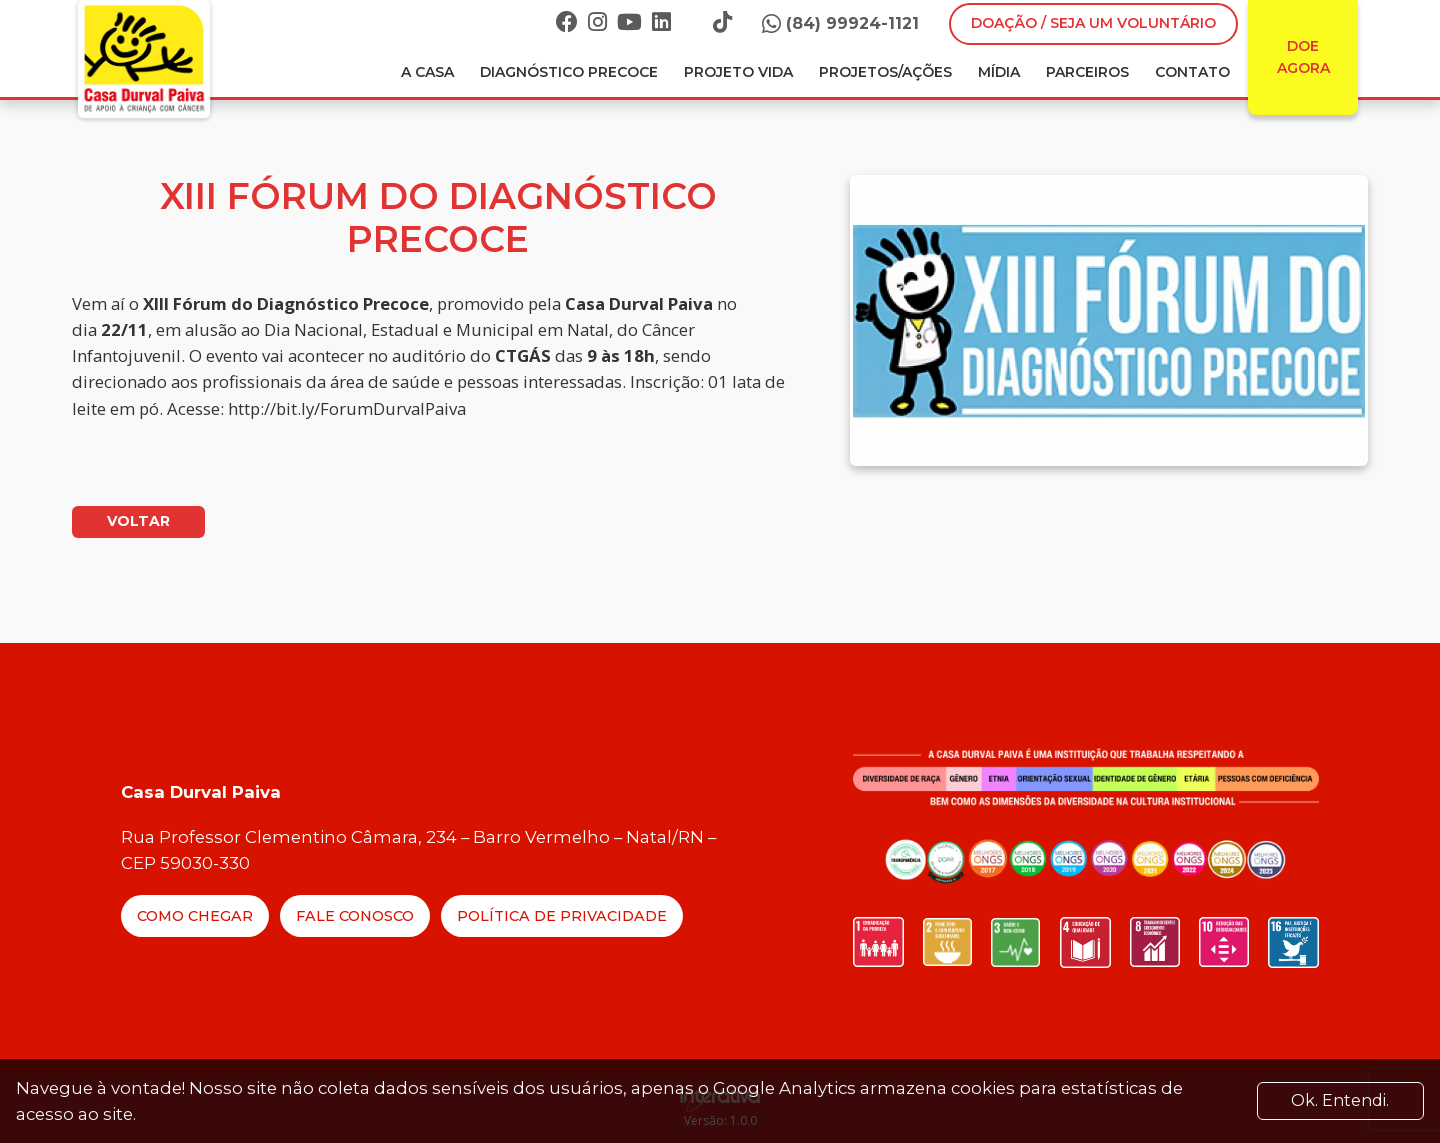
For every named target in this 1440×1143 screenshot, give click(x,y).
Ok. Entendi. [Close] (1340, 1100)
